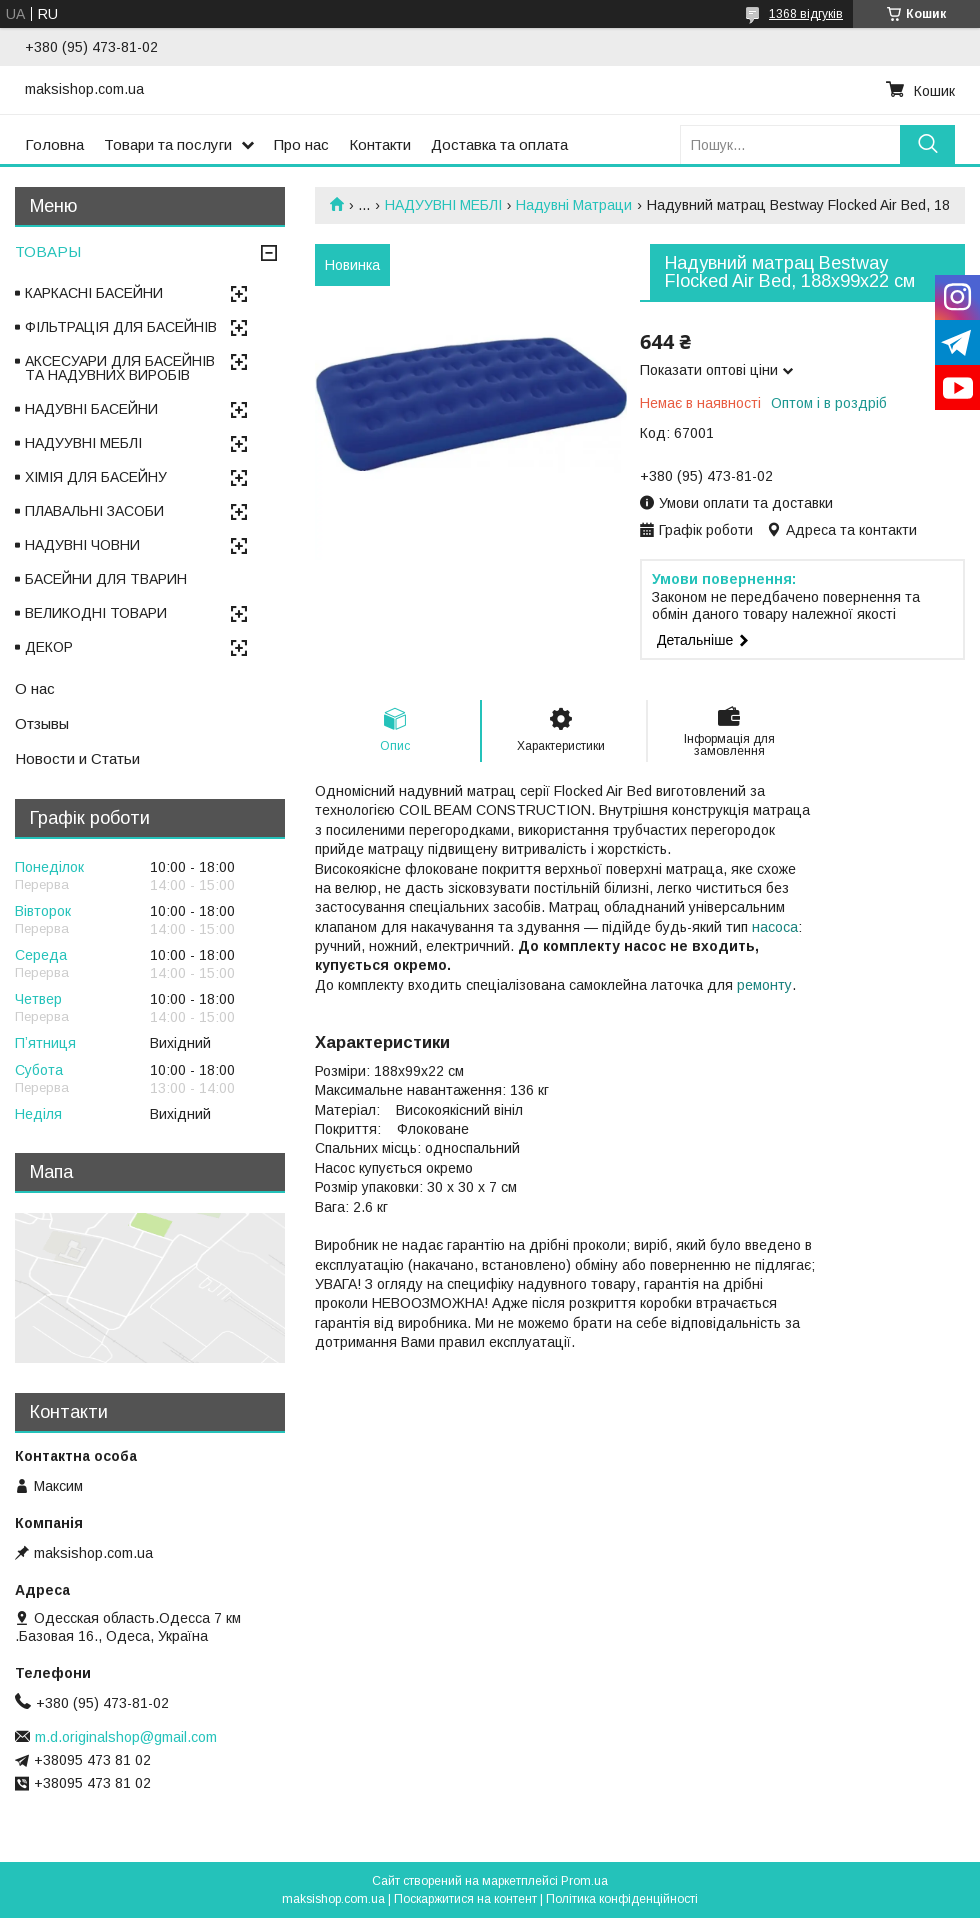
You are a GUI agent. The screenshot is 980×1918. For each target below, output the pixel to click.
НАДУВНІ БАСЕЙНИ (91, 409)
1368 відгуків (806, 14)
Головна (54, 144)
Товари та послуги (168, 144)
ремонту (764, 985)
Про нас (301, 144)
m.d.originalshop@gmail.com (126, 1737)
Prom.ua (584, 1881)
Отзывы (42, 723)
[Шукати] (927, 144)
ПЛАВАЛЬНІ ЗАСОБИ (94, 511)
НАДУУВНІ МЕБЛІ (443, 205)
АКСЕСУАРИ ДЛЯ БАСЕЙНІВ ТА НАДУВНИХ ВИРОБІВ (120, 368)
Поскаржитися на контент (465, 1899)
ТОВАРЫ (48, 251)
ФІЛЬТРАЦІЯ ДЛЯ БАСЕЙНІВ (121, 327)
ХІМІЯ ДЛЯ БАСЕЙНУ (96, 477)
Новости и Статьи (77, 758)
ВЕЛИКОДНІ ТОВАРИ (96, 613)
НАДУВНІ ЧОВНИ (82, 545)
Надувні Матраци (574, 205)
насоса (775, 927)
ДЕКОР (49, 647)
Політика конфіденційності (622, 1899)
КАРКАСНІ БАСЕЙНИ (94, 293)
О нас (35, 688)
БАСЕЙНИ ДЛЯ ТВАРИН (106, 579)
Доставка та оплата (499, 144)
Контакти (380, 144)
